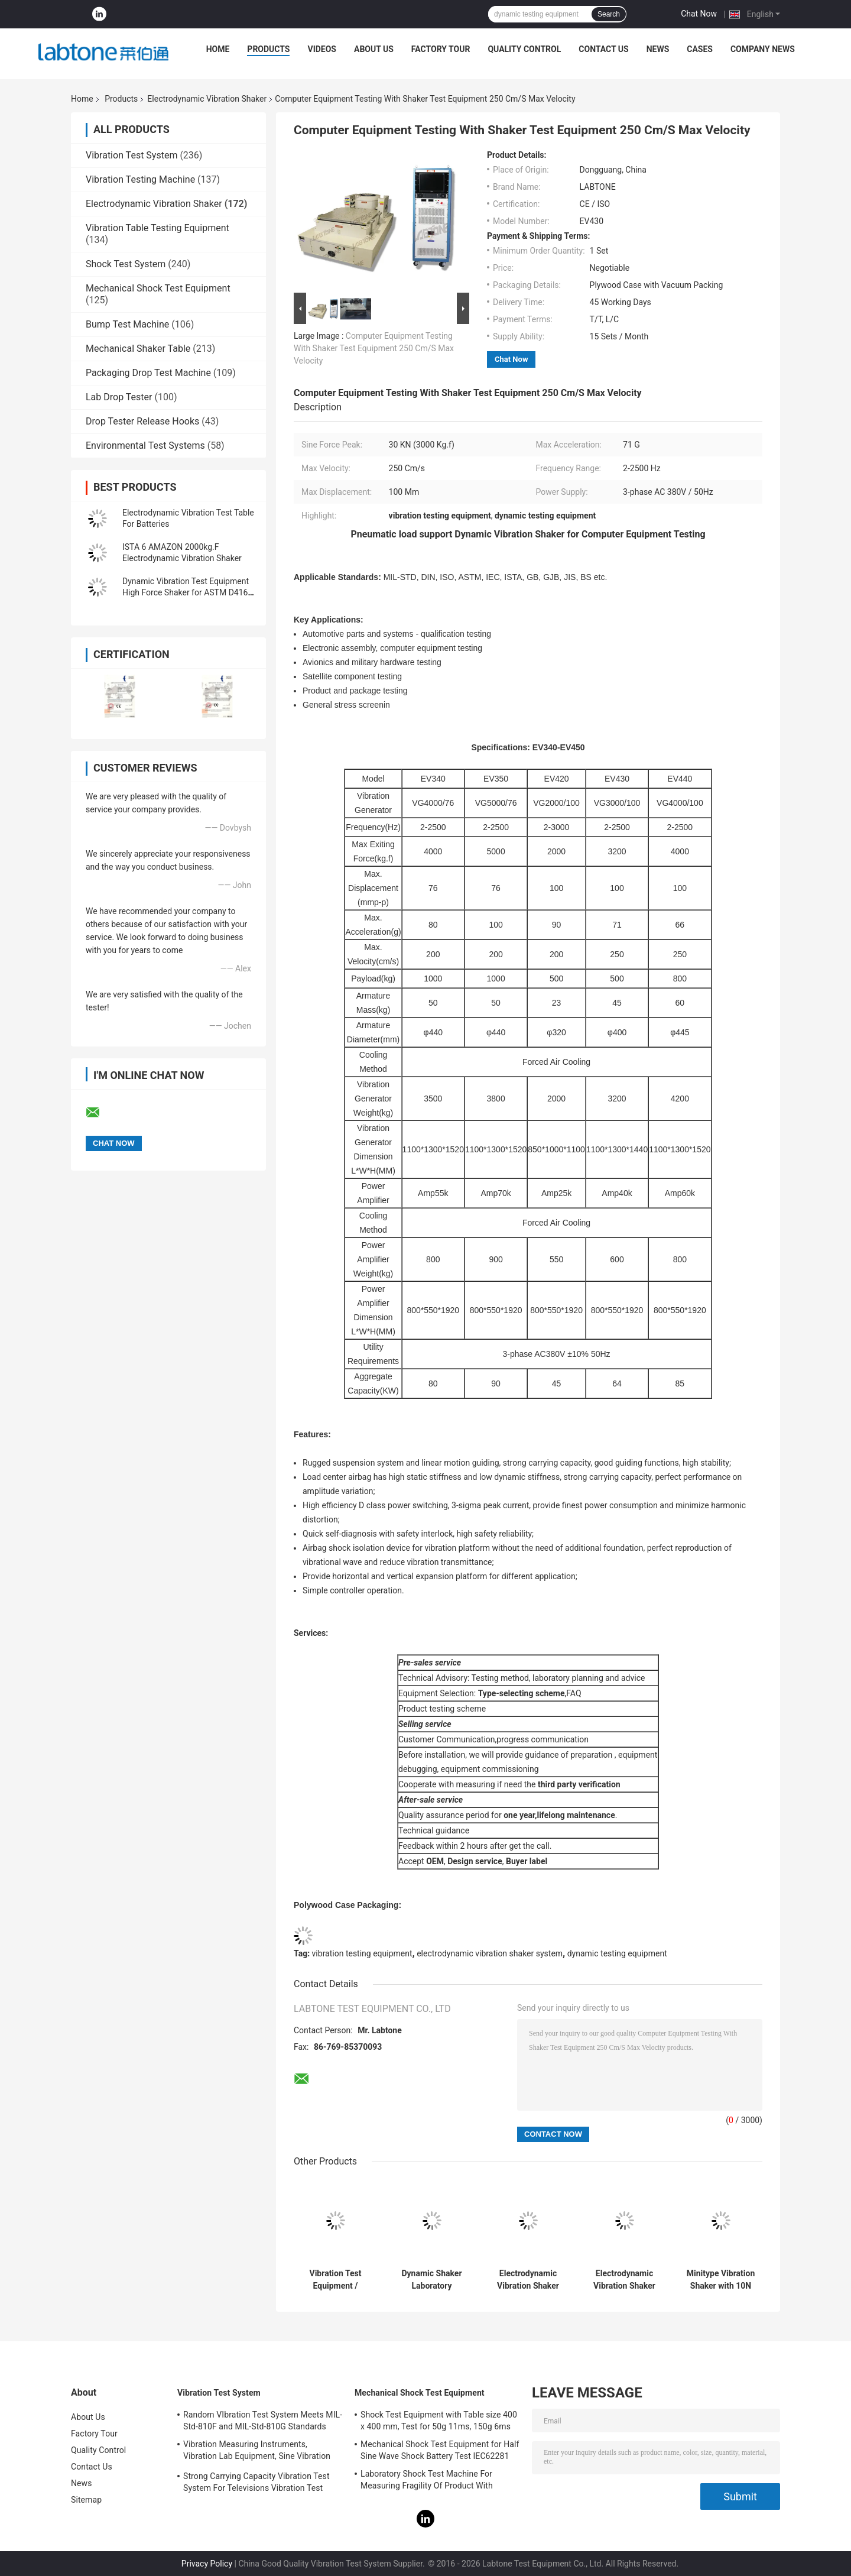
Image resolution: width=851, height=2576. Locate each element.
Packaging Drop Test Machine (148, 372)
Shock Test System (125, 264)
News (658, 49)
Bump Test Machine (127, 324)
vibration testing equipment (362, 1953)
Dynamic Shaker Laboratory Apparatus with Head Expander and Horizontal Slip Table (432, 2280)
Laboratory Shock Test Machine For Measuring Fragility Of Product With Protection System (426, 2481)
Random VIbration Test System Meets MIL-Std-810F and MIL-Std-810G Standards (262, 2420)
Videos (321, 49)
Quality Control (524, 49)
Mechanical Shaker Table (138, 348)
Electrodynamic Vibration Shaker (207, 98)
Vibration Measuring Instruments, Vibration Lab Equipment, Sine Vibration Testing (256, 2451)
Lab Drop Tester (119, 397)
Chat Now (699, 13)
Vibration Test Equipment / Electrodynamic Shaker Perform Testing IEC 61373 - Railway (335, 2280)
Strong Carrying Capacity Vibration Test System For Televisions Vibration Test (256, 2482)
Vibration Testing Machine (140, 179)
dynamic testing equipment (617, 1953)
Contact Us (603, 49)
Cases (700, 49)
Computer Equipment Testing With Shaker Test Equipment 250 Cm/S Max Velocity (374, 348)
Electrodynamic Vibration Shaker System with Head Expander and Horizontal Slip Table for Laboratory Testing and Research (624, 2280)
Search (608, 14)
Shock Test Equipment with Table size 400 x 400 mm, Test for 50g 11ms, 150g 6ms (438, 2420)
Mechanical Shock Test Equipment (158, 288)
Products (268, 49)
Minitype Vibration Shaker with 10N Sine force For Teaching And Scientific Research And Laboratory (721, 2280)
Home (218, 49)
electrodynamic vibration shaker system (490, 1953)
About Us (374, 49)
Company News (762, 49)
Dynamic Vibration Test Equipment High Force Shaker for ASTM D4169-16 (188, 592)
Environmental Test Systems (145, 445)
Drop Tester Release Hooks (142, 421)
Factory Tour (440, 49)
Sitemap (86, 2499)
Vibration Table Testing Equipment (157, 228)
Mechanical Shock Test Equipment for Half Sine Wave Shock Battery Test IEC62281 (439, 2450)
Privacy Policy (206, 2563)
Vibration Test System (131, 155)
